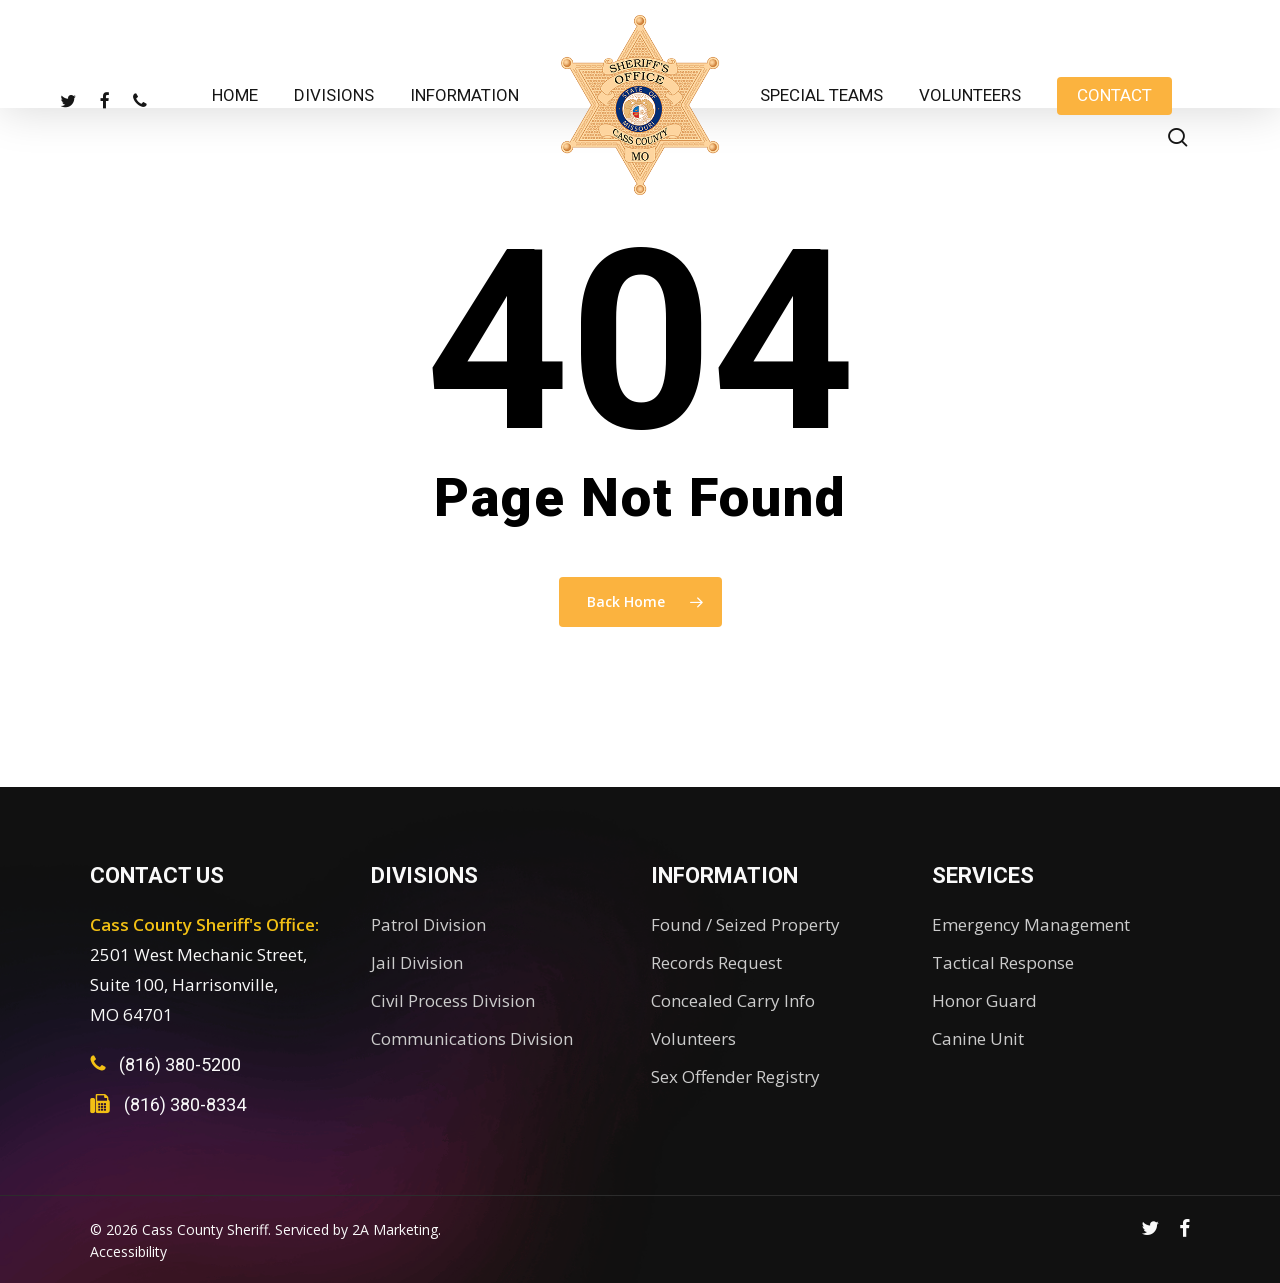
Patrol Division (428, 924)
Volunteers (693, 1038)
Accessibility (128, 1251)
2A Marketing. (396, 1229)
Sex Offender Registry (735, 1076)
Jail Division (417, 962)
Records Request (716, 962)
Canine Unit (978, 1038)
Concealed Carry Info (733, 1000)
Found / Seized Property (745, 924)
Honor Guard (984, 1000)
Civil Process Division (453, 1000)
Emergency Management (1031, 924)
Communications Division (472, 1038)
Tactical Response (1003, 962)
